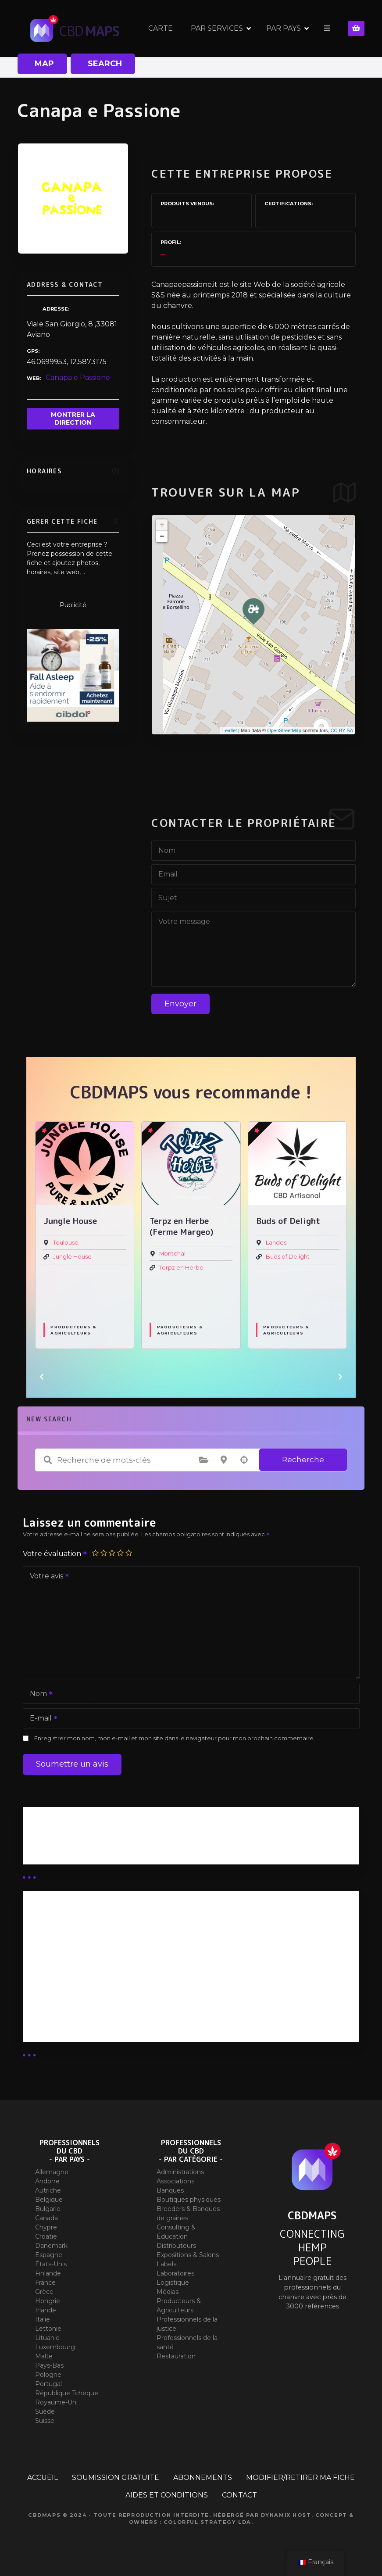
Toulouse (66, 1242)
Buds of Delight (288, 1256)
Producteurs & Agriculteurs (73, 1329)
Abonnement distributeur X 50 (85, 1946)
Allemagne (51, 2172)
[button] (41, 1376)
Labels (166, 2264)
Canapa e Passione (78, 377)
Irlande (45, 2310)
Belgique (49, 2200)
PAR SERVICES (217, 28)
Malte (44, 2356)
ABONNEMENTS (202, 2477)
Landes (276, 1242)
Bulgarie (48, 2209)
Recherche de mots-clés (48, 1460)
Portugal (48, 2384)
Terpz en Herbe (181, 1267)
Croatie (46, 2236)
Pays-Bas (49, 2365)
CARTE (160, 28)
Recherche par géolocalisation (244, 1460)
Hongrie (47, 2301)
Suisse (44, 2421)
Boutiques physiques (189, 2200)
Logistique (173, 2282)
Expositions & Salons (188, 2255)
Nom (38, 1694)
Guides (42, 1849)
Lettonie (48, 2329)
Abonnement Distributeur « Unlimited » (101, 1923)
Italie (42, 2319)
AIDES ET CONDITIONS (166, 2495)
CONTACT (239, 2495)
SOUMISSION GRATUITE (115, 2477)
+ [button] (162, 525)
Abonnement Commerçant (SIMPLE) (97, 2015)
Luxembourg (55, 2347)
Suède (45, 2411)
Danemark (51, 2246)
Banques (170, 2190)
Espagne (48, 2255)
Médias (168, 2292)
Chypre (46, 2227)
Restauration (176, 2356)
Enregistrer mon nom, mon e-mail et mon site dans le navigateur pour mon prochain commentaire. (174, 1738)
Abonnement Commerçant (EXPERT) (98, 1992)
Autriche (48, 2190)
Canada (46, 2218)
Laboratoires (175, 2273)
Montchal (172, 1253)
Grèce (44, 2292)
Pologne (48, 2375)
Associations (175, 2181)
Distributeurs (176, 2246)
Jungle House (72, 1256)
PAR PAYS (283, 28)
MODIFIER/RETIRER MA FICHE (300, 2477)
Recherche (303, 1459)
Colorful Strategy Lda (207, 2522)
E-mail (40, 1719)
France (45, 2282)
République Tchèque (66, 2393)
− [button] (162, 536)
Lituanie (47, 2338)
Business (46, 1839)
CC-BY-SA (341, 730)
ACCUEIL (42, 2477)
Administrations (180, 2172)
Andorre (47, 2181)
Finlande (48, 2273)
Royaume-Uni (56, 2402)
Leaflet (229, 730)
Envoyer (180, 1004)
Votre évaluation (55, 1553)
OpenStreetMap (284, 730)
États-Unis (51, 2264)
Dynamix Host (286, 2515)
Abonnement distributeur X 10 (85, 1969)
